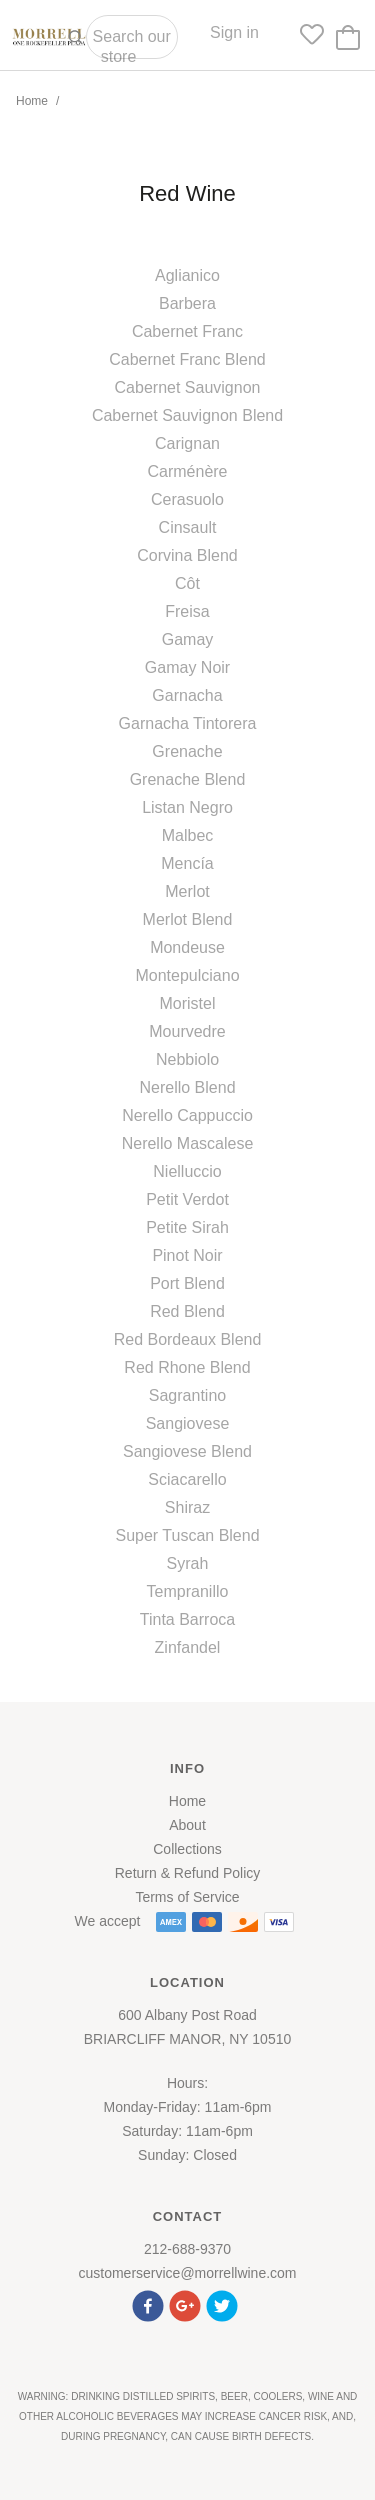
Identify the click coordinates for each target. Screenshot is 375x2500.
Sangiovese (188, 1423)
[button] (150, 2303)
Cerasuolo (187, 499)
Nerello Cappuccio (187, 1115)
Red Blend (187, 1311)
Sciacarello (187, 1479)
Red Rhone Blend (187, 1367)
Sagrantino (187, 1395)
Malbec (188, 835)
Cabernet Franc (187, 331)
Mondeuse (187, 947)
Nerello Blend (187, 1087)
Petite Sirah (187, 1227)
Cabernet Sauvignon (188, 387)
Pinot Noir (187, 1255)
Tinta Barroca (187, 1619)
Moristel (187, 1003)
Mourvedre (187, 1031)
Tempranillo (188, 1591)
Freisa (187, 611)
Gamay (188, 639)
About (187, 1825)
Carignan (187, 443)
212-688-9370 (187, 2249)
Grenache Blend (188, 779)
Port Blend (187, 1283)
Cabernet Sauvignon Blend (187, 415)
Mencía (187, 863)
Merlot (187, 891)
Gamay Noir (187, 667)
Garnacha (187, 695)
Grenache (187, 751)
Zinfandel (188, 1647)
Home (32, 101)
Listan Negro (187, 807)
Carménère (187, 471)
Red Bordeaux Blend (188, 1339)
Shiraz (187, 1507)
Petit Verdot (187, 1199)
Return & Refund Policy (188, 1873)
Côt (187, 583)
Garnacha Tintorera (188, 723)
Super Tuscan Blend (187, 1535)
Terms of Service (187, 1897)
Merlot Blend (188, 919)
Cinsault (188, 527)
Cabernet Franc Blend (187, 359)
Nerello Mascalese (188, 1143)
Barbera (187, 303)
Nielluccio (187, 1171)
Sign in (234, 32)
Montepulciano (187, 975)
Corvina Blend (187, 555)
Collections (187, 1849)
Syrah (188, 1563)
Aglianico (187, 275)
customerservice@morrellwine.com (187, 2273)
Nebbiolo (187, 1059)
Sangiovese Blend (187, 1451)
